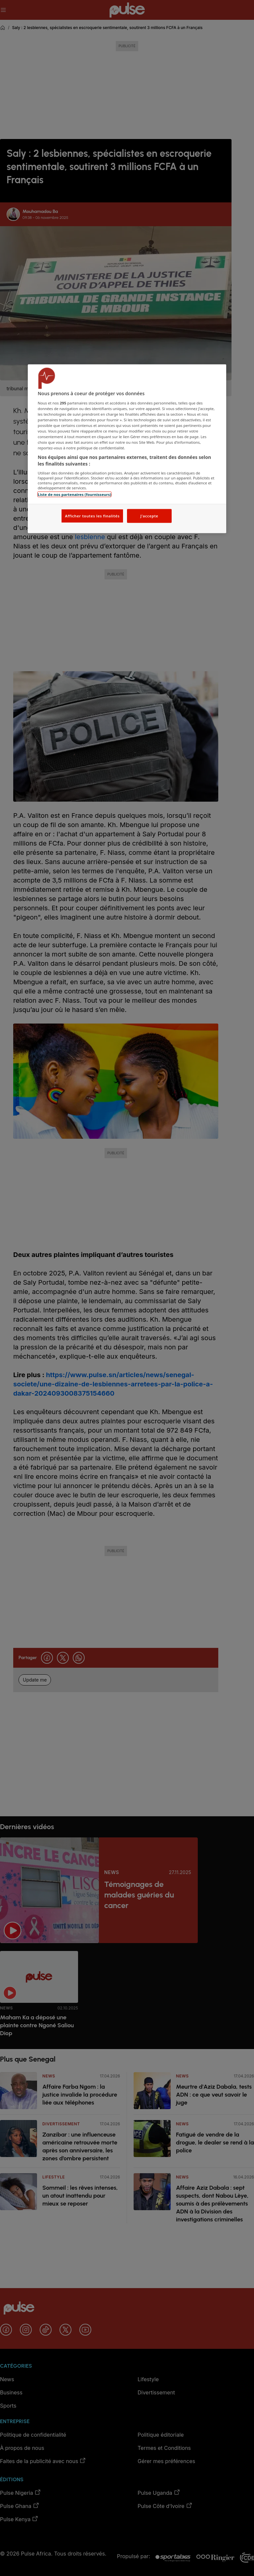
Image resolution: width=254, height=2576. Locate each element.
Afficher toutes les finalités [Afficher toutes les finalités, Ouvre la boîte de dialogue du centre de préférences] (92, 515)
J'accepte (149, 515)
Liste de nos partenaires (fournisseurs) (74, 494)
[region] (127, 449)
